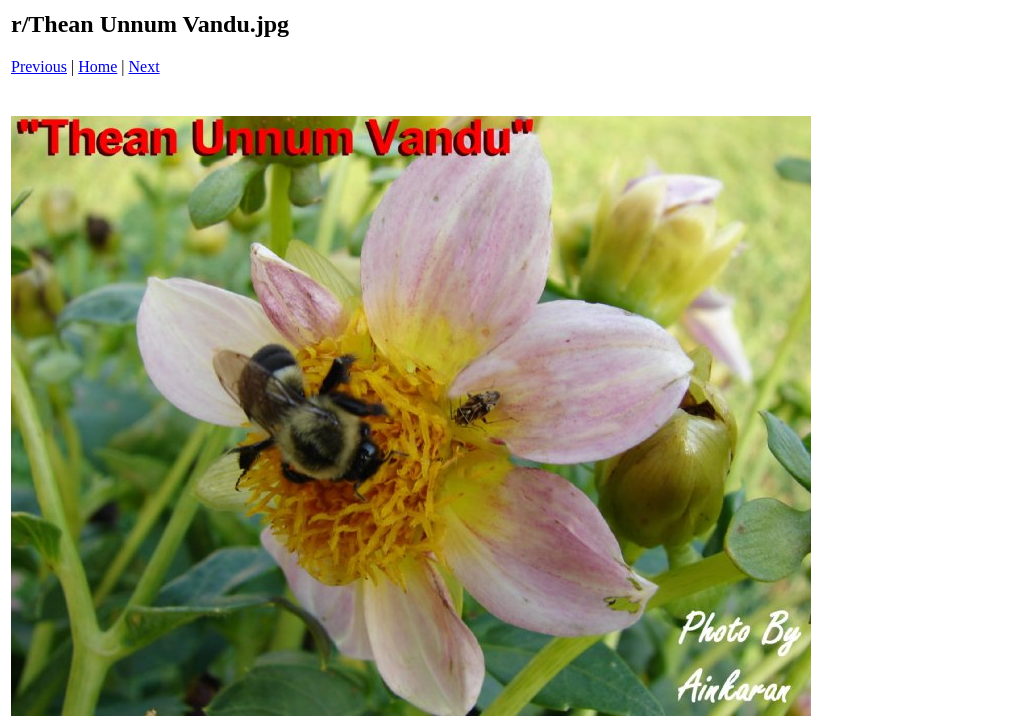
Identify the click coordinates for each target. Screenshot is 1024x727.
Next (144, 66)
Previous (39, 66)
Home (97, 66)
